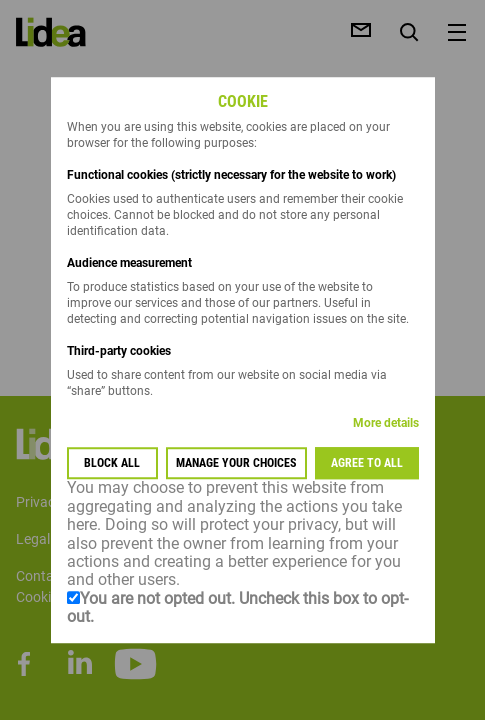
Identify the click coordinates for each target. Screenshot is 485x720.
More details (386, 424)
